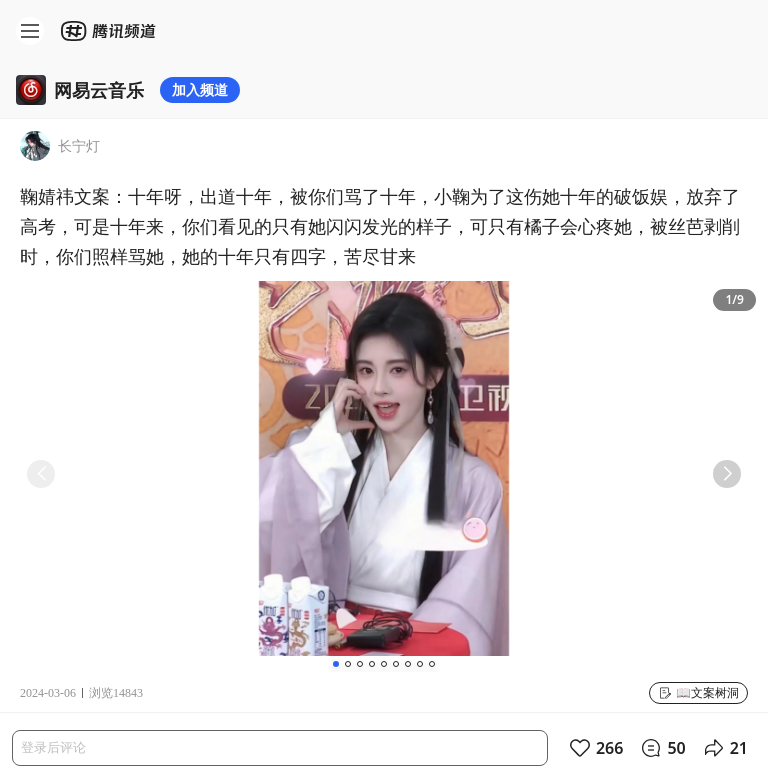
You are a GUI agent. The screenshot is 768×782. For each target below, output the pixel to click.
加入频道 (200, 89)
